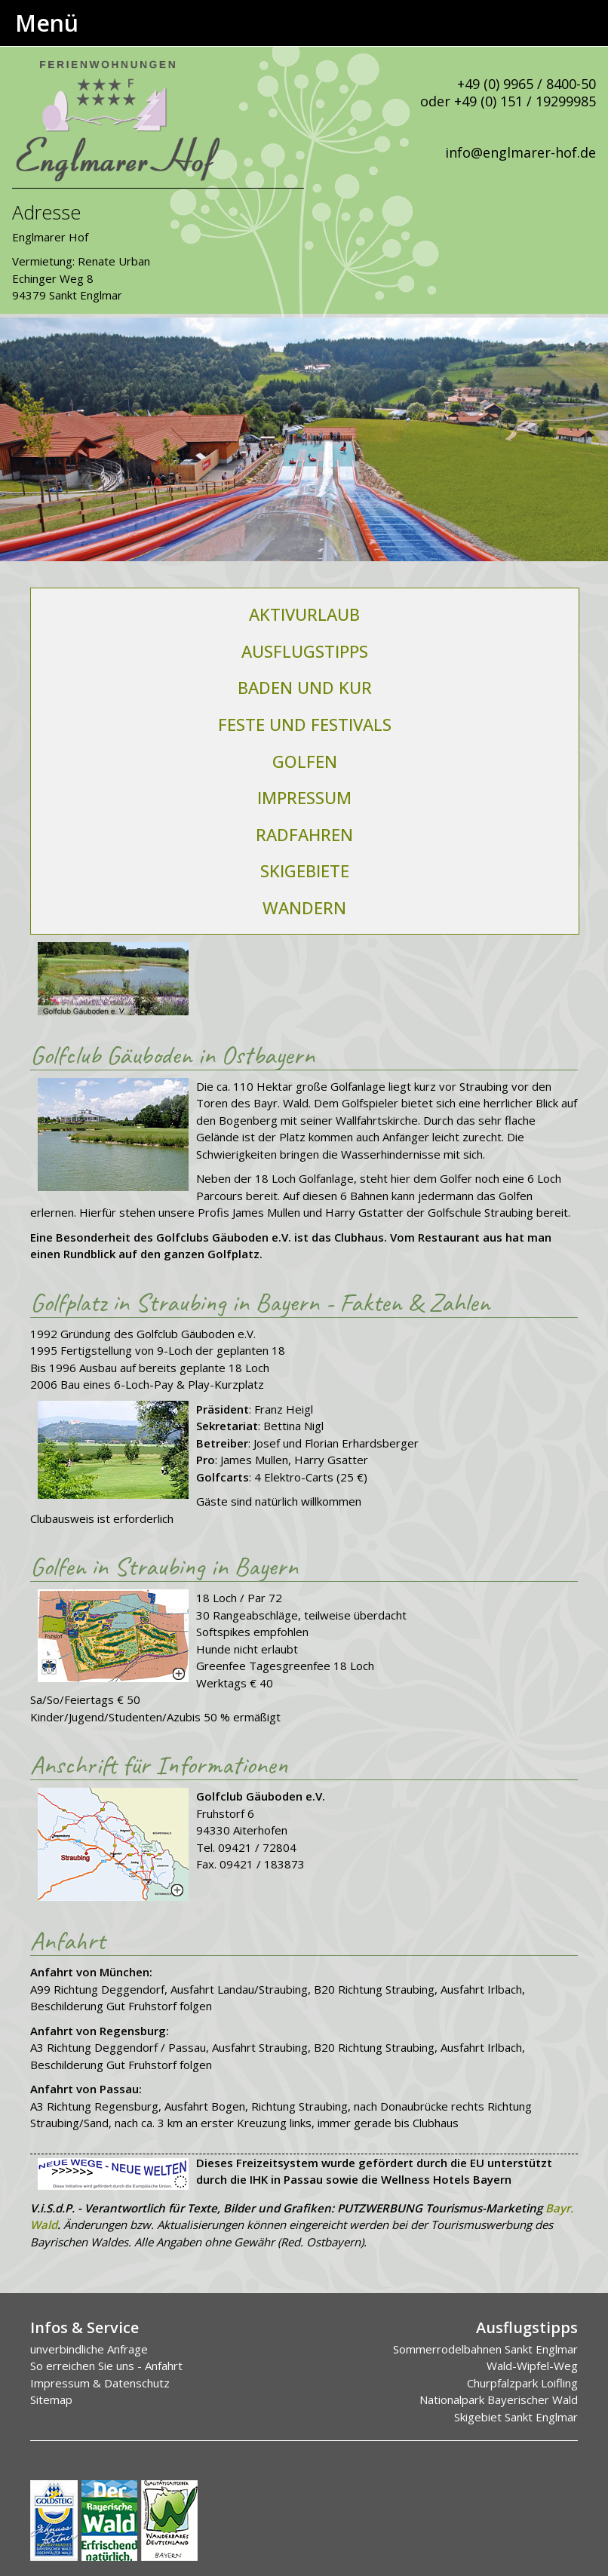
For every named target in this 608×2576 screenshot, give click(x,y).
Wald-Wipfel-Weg (532, 2365)
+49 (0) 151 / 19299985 (525, 101)
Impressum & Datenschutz (100, 2382)
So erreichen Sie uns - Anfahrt (106, 2365)
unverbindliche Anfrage (89, 2348)
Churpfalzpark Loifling (522, 2382)
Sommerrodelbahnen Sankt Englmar (485, 2348)
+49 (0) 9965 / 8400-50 (526, 84)
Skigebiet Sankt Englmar (516, 2416)
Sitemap (51, 2399)
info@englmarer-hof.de (520, 152)
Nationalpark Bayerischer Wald (498, 2399)
